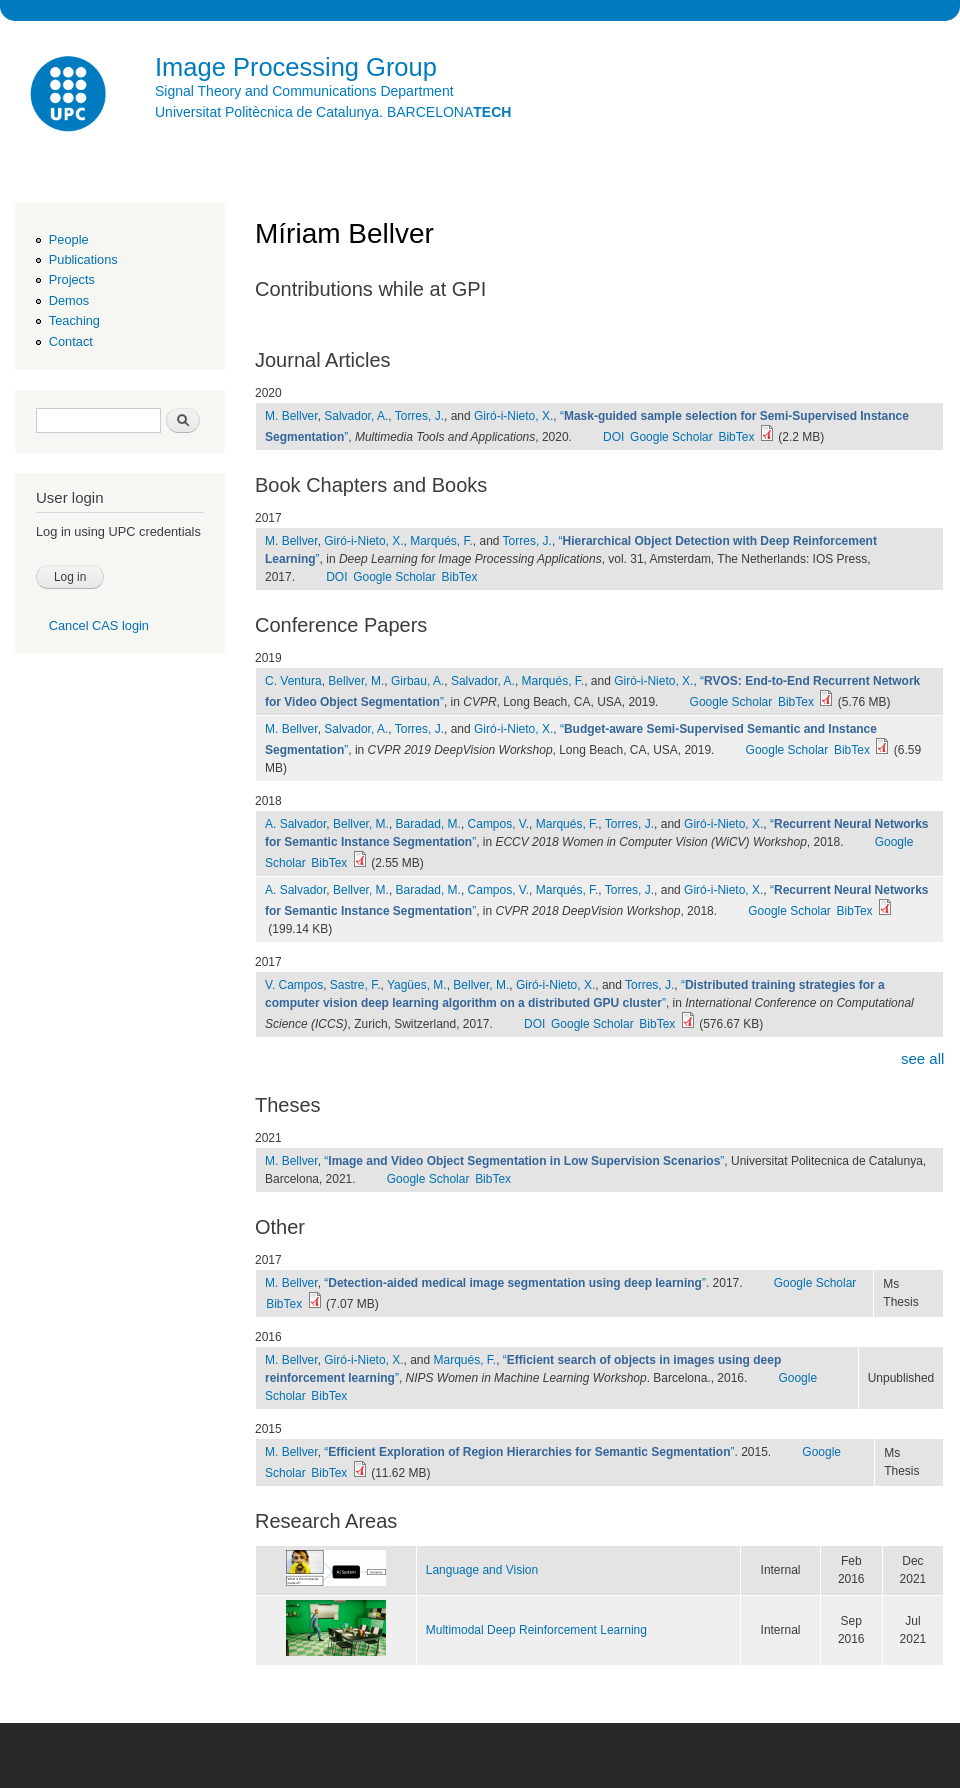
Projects (72, 279)
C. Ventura (293, 681)
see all (922, 1058)
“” (524, 1161)
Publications (83, 259)
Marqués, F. (441, 541)
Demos (69, 300)
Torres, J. (419, 416)
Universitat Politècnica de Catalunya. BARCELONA (333, 112)
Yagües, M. (417, 985)
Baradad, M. (428, 824)
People (69, 239)
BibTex (736, 437)
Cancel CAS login (99, 625)
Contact (71, 341)
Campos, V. (499, 824)
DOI (613, 437)
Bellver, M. (356, 681)
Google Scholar (671, 437)
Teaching (74, 320)
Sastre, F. (355, 985)
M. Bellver (291, 416)
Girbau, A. (417, 681)
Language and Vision (482, 1570)
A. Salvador (295, 824)
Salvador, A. (356, 416)
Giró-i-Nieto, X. (513, 416)
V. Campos (294, 985)
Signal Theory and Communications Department (304, 91)
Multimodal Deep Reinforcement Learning (536, 1630)
